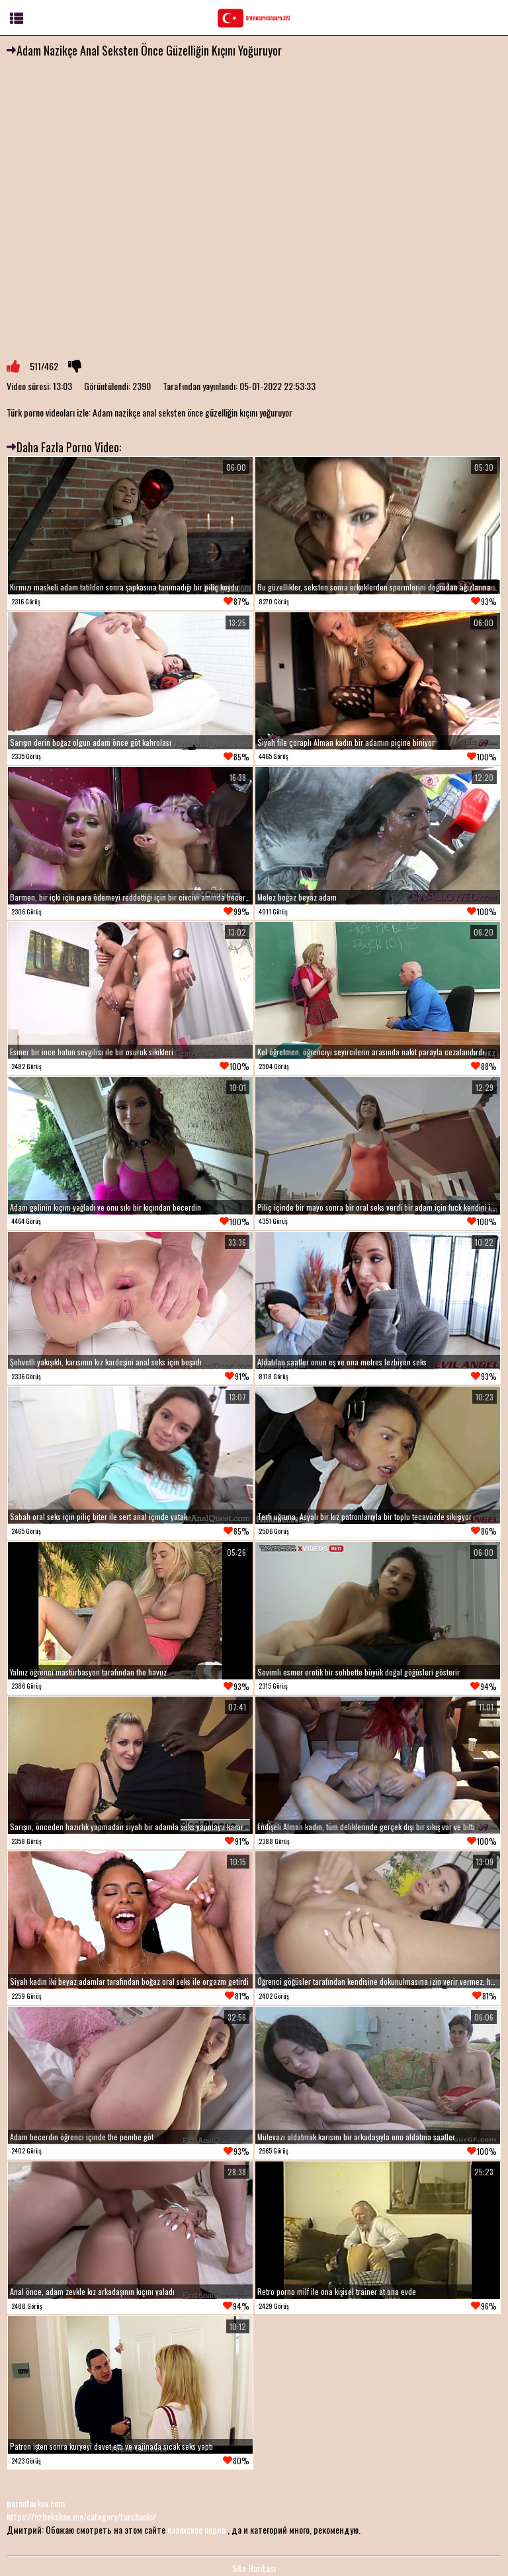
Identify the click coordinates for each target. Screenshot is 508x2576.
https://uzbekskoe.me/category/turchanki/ (81, 2516)
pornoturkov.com (36, 2503)
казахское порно (196, 2529)
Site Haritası (254, 2568)
